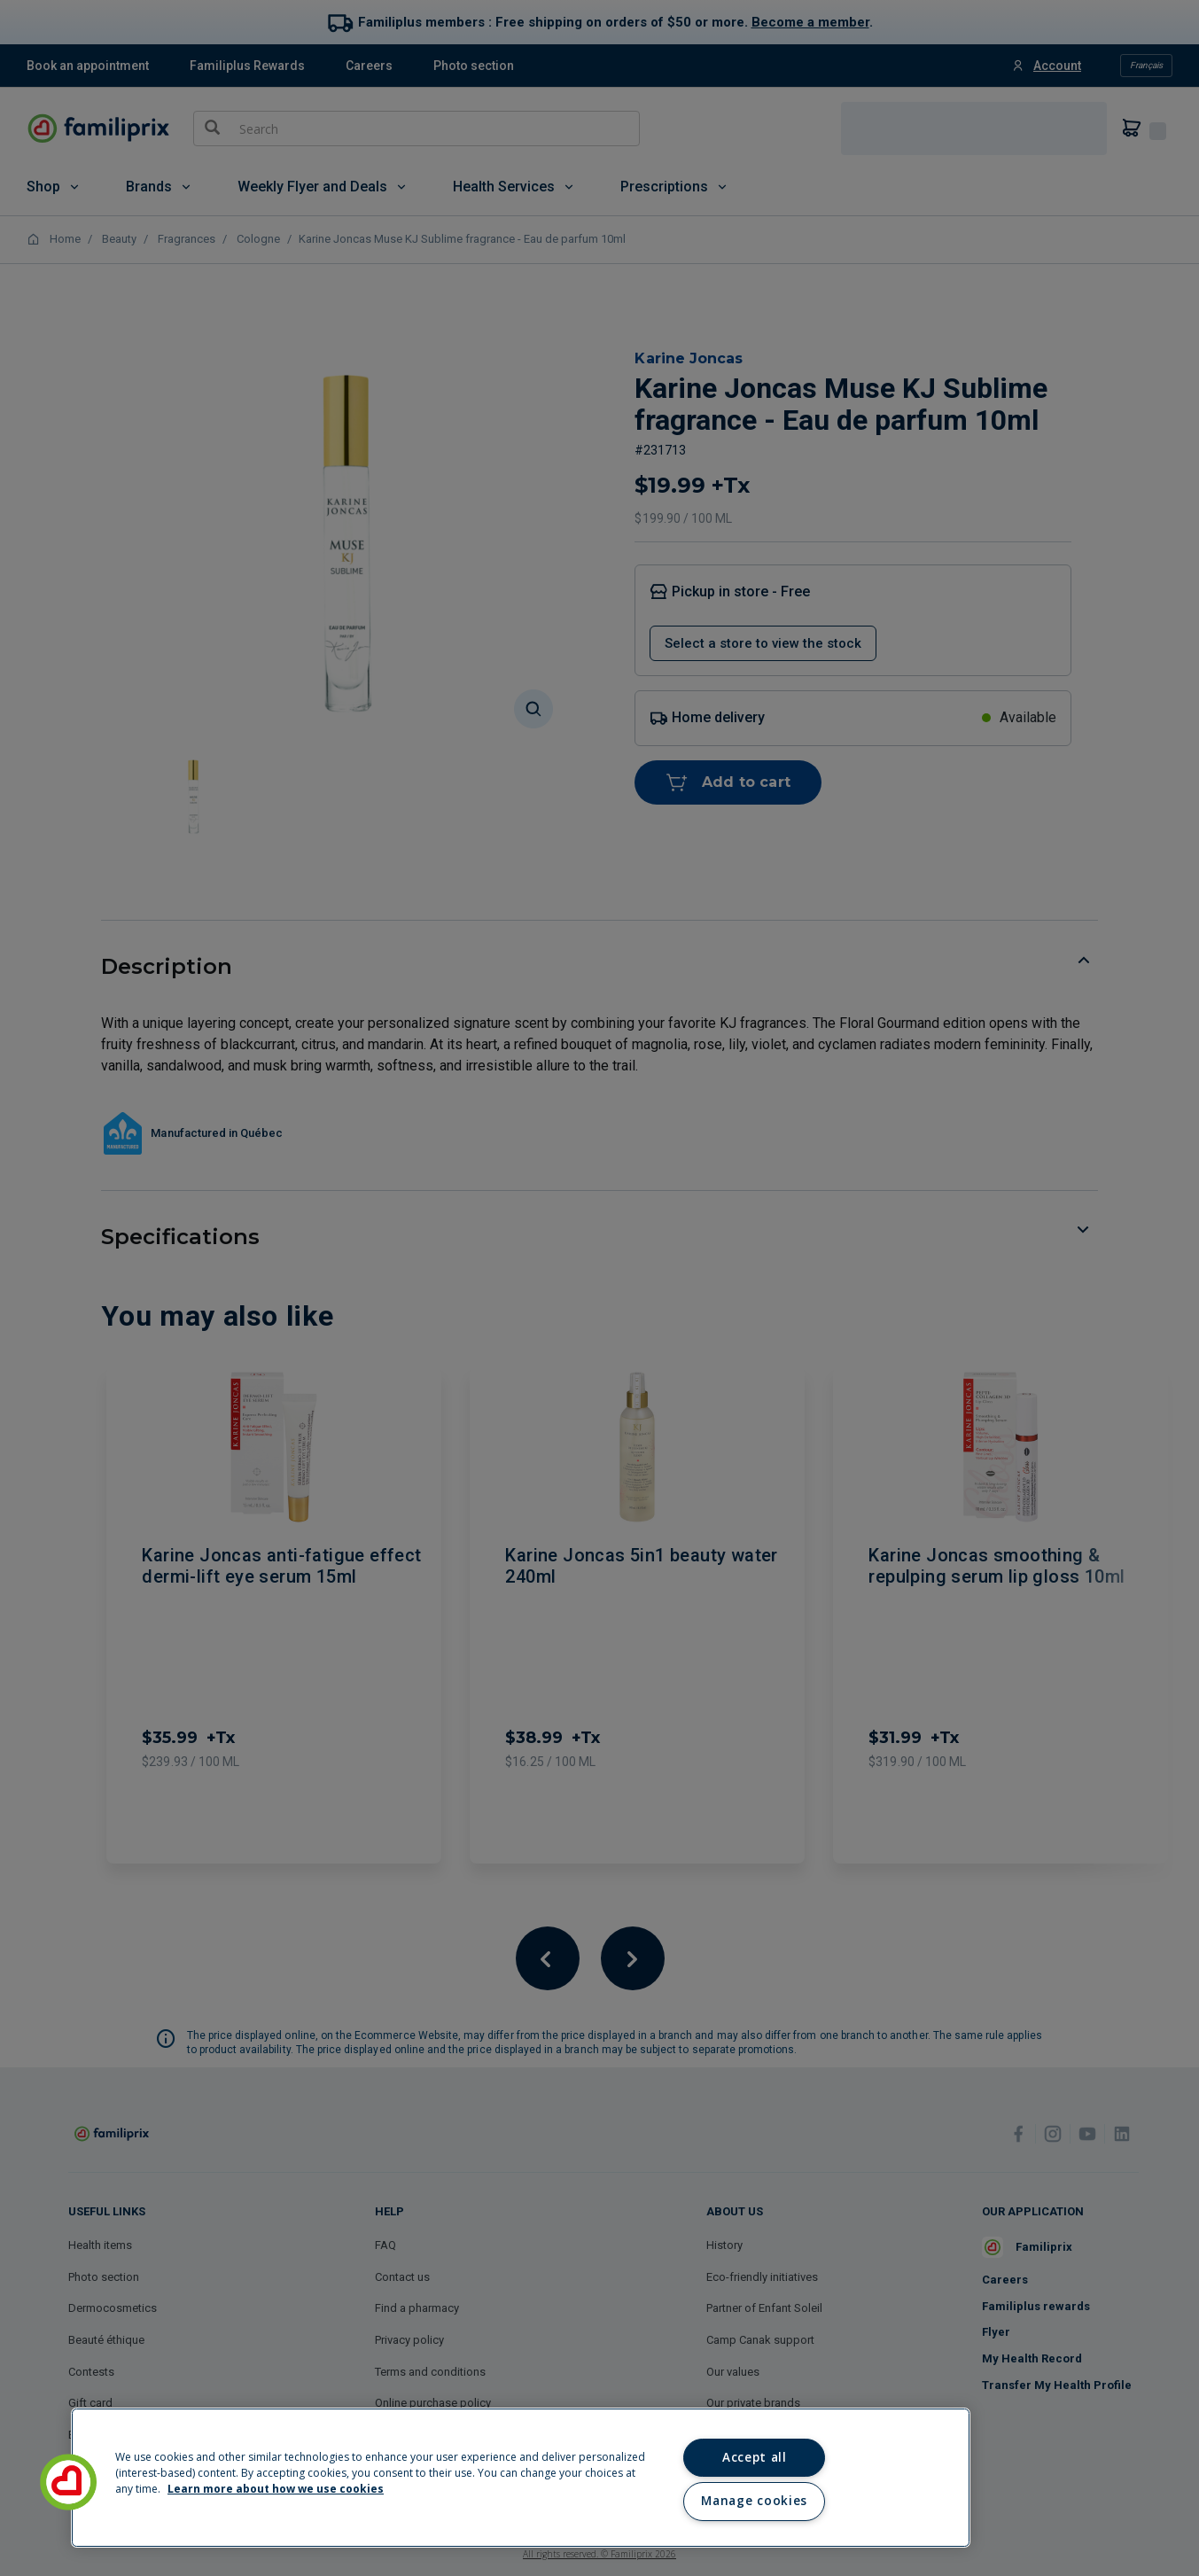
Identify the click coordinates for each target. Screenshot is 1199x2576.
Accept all (754, 2457)
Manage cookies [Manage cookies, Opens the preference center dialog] (753, 2501)
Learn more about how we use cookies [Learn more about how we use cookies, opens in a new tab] (275, 2488)
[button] (68, 2482)
